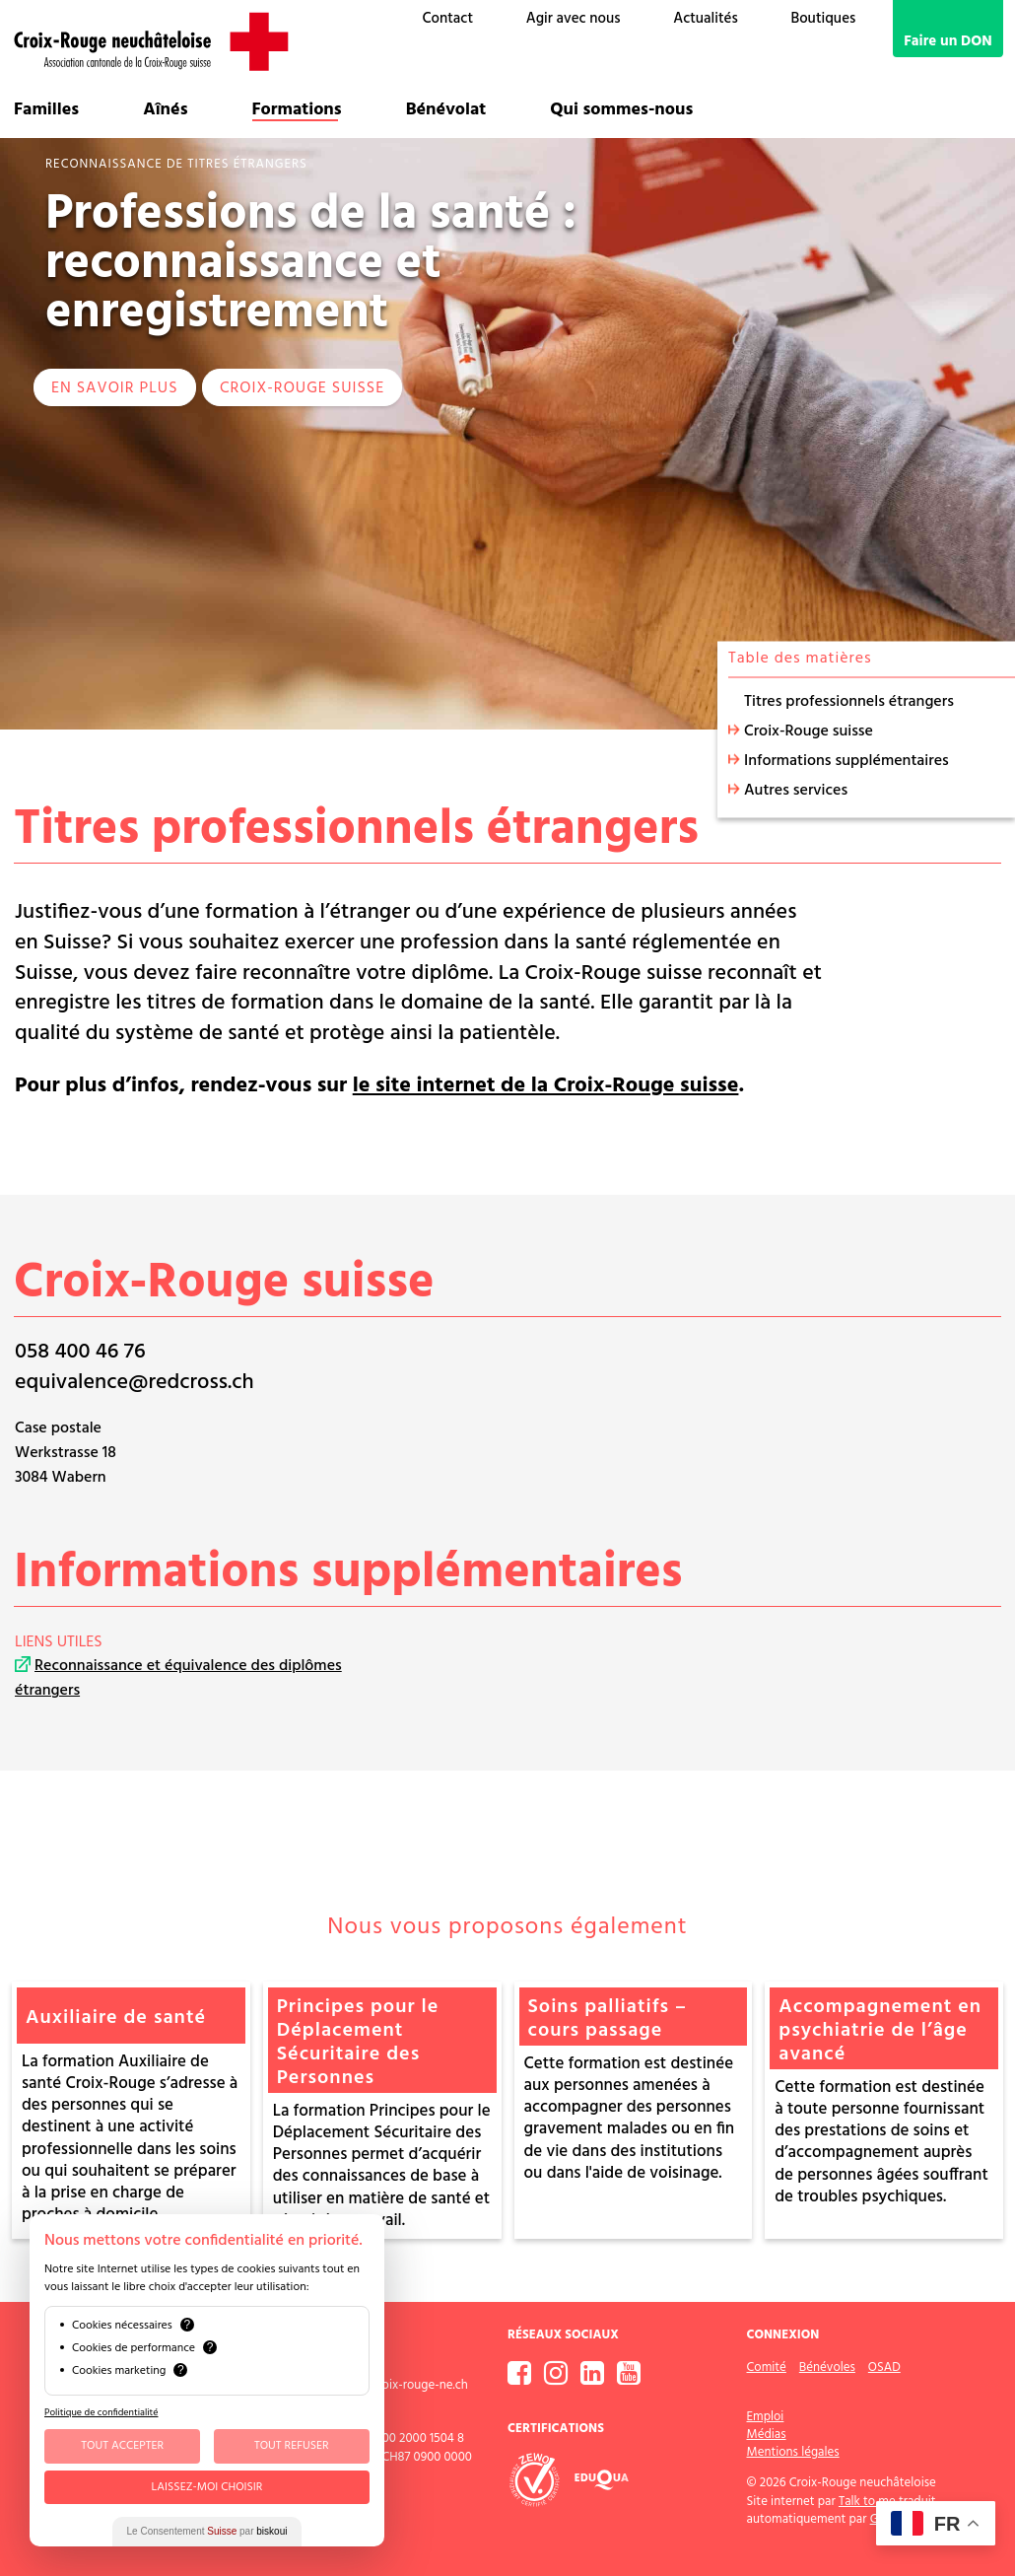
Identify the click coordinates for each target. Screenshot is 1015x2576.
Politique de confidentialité (101, 2412)
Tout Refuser (291, 2446)
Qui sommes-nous (621, 110)
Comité (766, 2367)
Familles (46, 110)
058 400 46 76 (80, 1352)
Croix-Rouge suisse (302, 388)
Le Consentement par (207, 2531)
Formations (297, 110)
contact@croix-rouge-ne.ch (393, 2385)
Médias (766, 2434)
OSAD (884, 2367)
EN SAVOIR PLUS (114, 388)
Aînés (165, 110)
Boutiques (822, 19)
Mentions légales (793, 2452)
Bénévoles (827, 2367)
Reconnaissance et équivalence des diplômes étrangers (178, 1678)
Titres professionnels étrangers (849, 702)
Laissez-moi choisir (207, 2487)
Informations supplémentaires (846, 761)
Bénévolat (446, 110)
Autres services (795, 790)
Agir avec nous (573, 19)
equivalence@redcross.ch (134, 1382)
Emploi (765, 2416)
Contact (447, 19)
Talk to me (867, 2501)
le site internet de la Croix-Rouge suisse (546, 1086)
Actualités (705, 19)
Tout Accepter (122, 2446)
